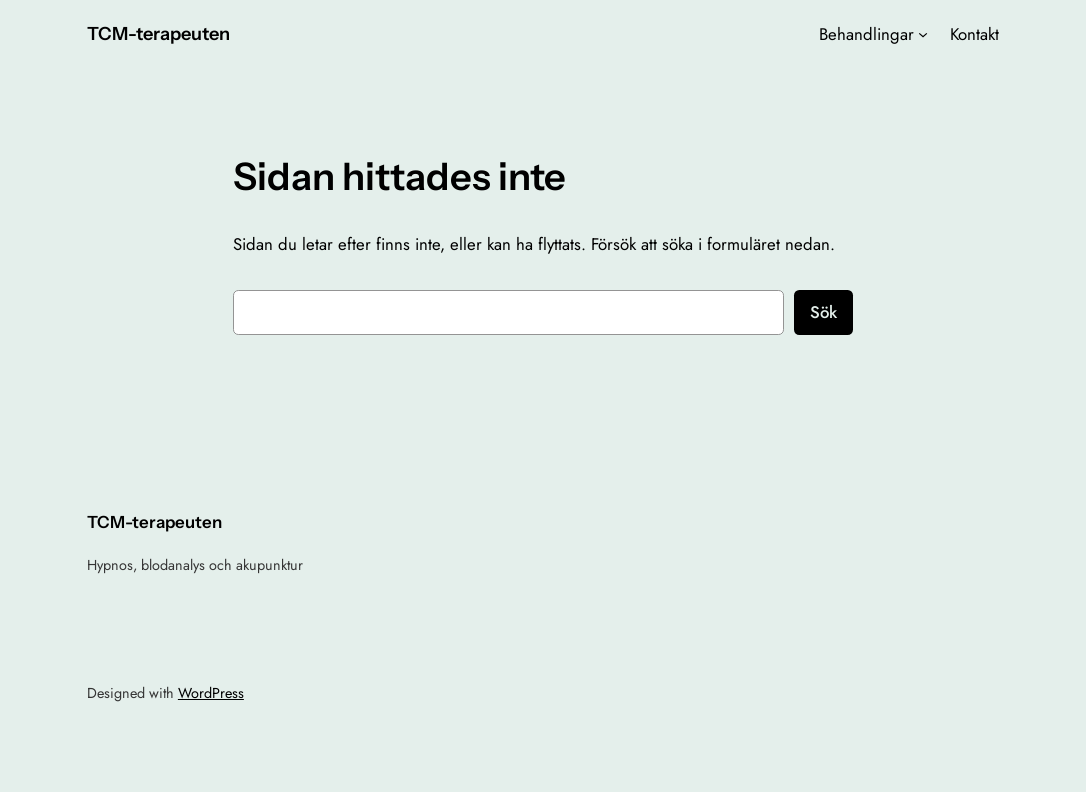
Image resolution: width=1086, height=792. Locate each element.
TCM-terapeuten (158, 33)
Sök (823, 312)
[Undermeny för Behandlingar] (923, 34)
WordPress (211, 693)
